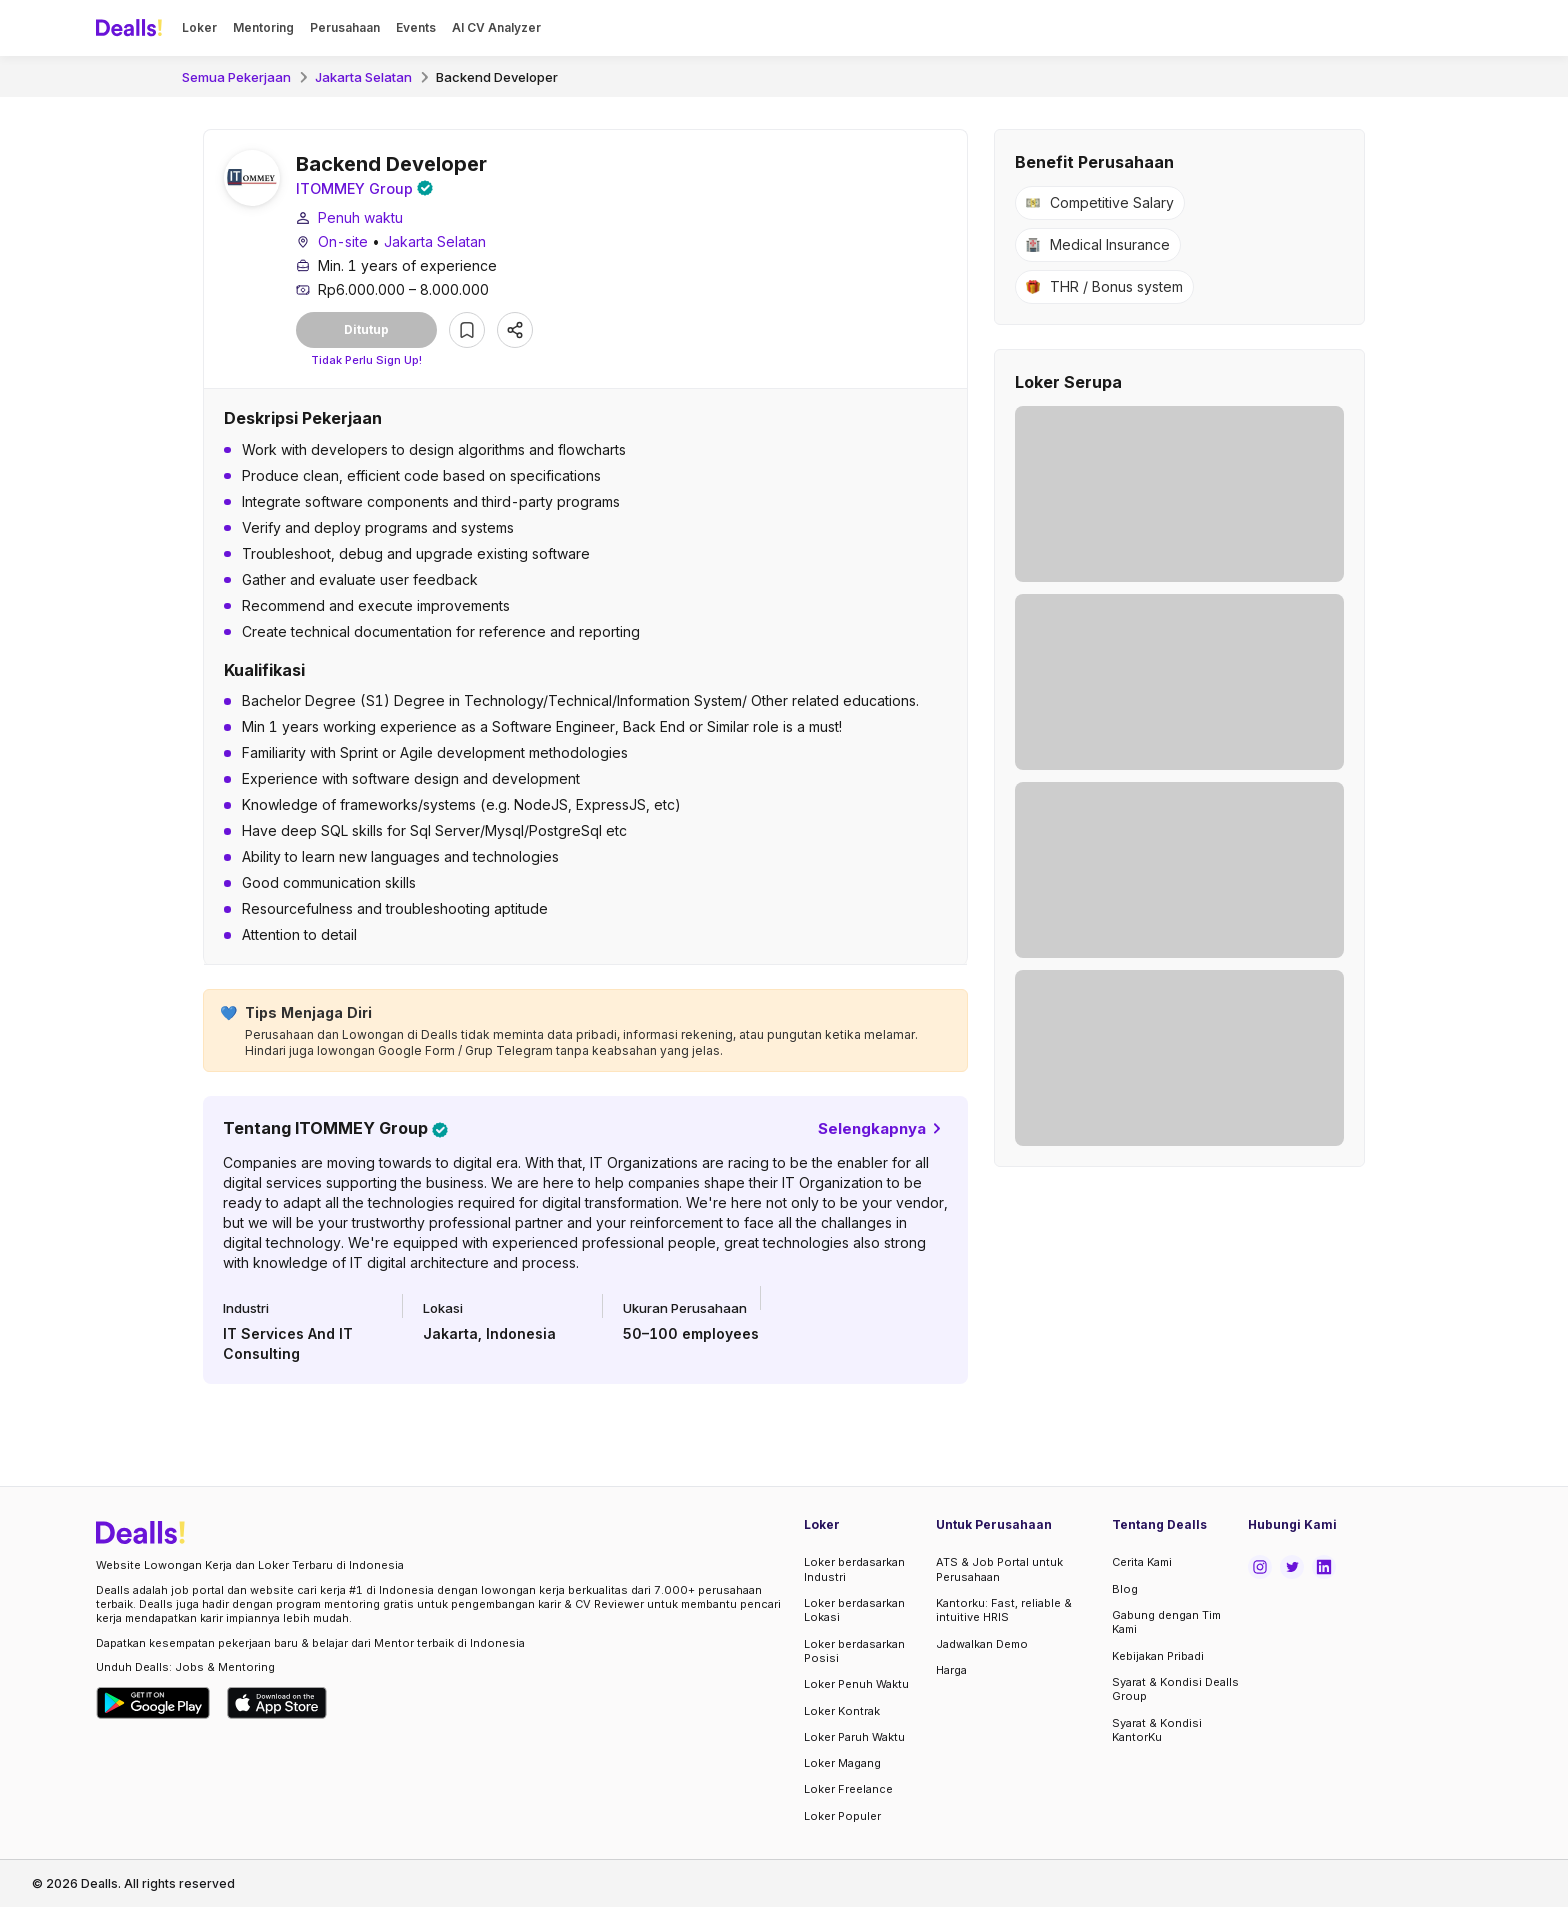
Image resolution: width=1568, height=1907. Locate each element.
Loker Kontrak (842, 1711)
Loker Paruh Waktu (854, 1737)
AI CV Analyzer (496, 27)
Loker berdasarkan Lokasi (854, 1610)
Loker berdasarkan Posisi (854, 1651)
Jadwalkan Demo (982, 1644)
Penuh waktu (360, 219)
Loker (199, 27)
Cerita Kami (1142, 1563)
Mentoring (263, 27)
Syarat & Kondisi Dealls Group (1175, 1689)
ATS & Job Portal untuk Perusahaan (999, 1570)
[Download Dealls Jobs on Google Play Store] (153, 1703)
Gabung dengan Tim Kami (1166, 1622)
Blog (1125, 1589)
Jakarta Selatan (363, 77)
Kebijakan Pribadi (1158, 1656)
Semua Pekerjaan (236, 77)
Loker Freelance (848, 1789)
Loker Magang (842, 1763)
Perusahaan (345, 27)
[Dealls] (132, 28)
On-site (343, 243)
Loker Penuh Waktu (856, 1684)
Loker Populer (842, 1816)
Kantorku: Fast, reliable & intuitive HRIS (1004, 1610)
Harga (951, 1670)
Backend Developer (497, 77)
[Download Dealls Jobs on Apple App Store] (277, 1703)
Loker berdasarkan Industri (854, 1570)
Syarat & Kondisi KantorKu (1157, 1730)
